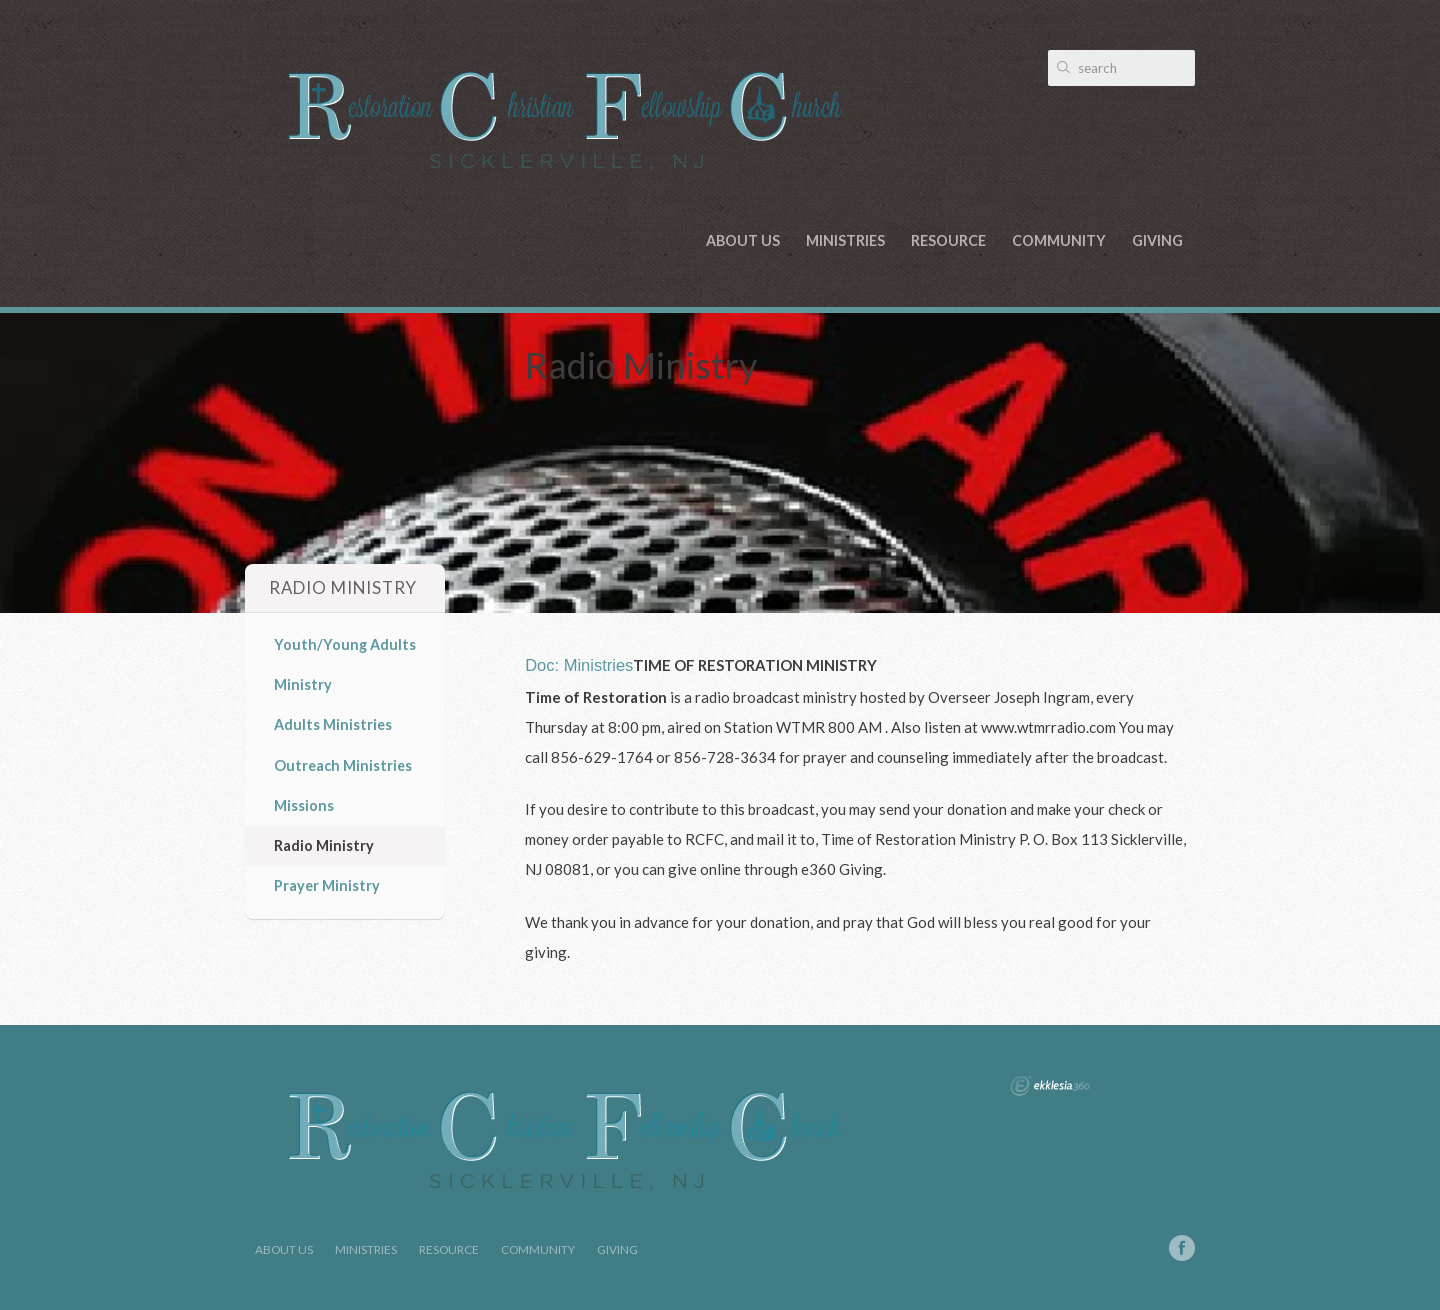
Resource (948, 240)
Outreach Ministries (343, 765)
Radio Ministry (324, 845)
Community (1059, 240)
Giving (1157, 240)
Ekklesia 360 (1050, 1086)
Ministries (845, 240)
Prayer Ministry (327, 885)
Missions (304, 805)
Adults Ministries (333, 724)
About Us (743, 240)
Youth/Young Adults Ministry (345, 664)
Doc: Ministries (579, 665)
